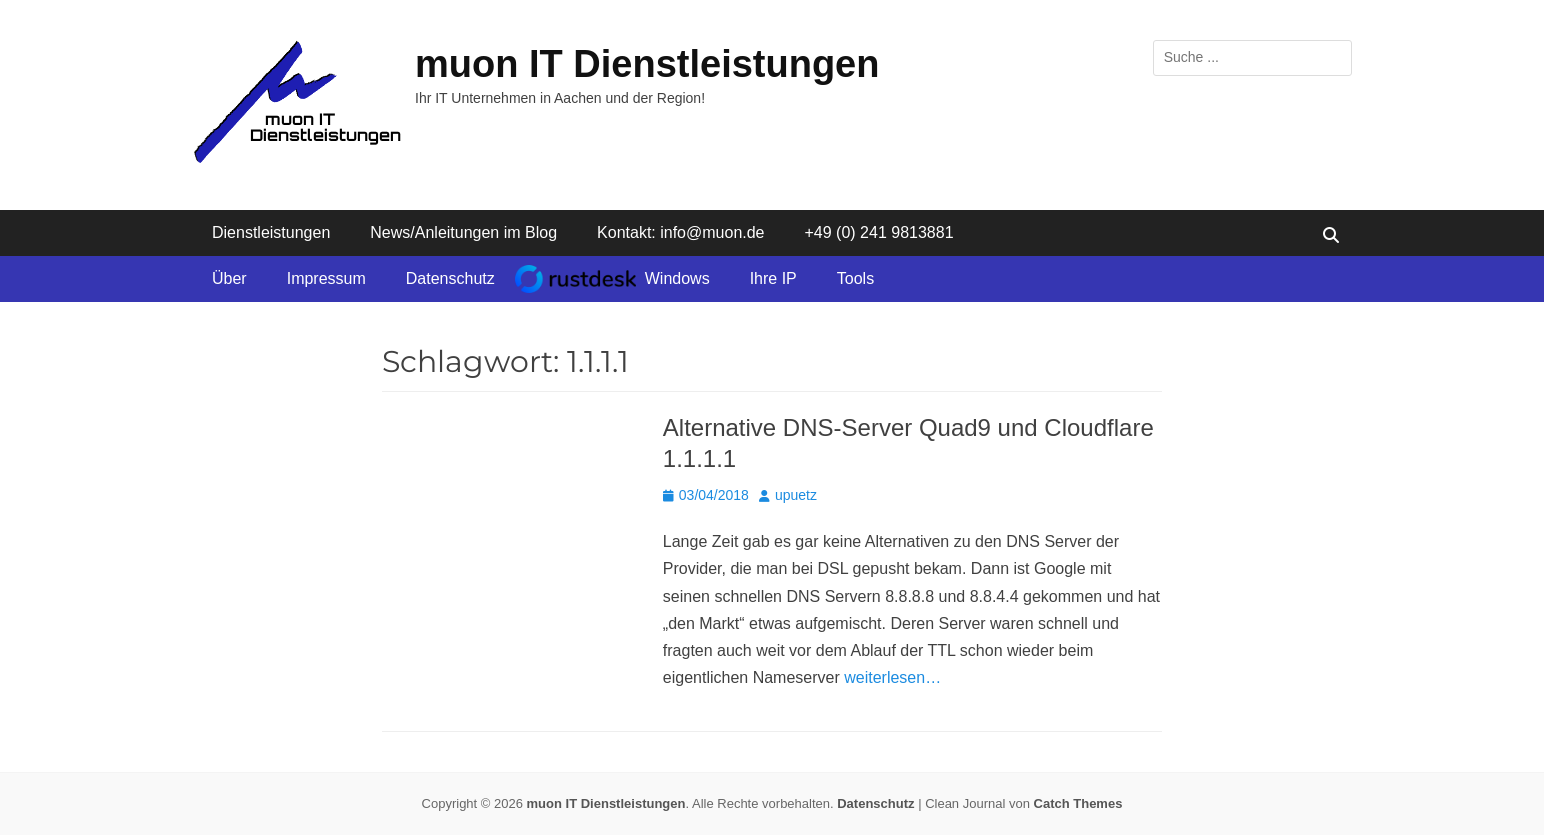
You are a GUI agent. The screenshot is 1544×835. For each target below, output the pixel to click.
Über (229, 278)
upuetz (796, 495)
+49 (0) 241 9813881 (879, 232)
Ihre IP (773, 278)
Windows (677, 278)
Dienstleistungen (271, 232)
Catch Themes (1078, 803)
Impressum (326, 278)
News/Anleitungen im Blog (463, 232)
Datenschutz (450, 278)
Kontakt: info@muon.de (680, 232)
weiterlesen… (892, 677)
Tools (855, 278)
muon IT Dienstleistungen (647, 64)
